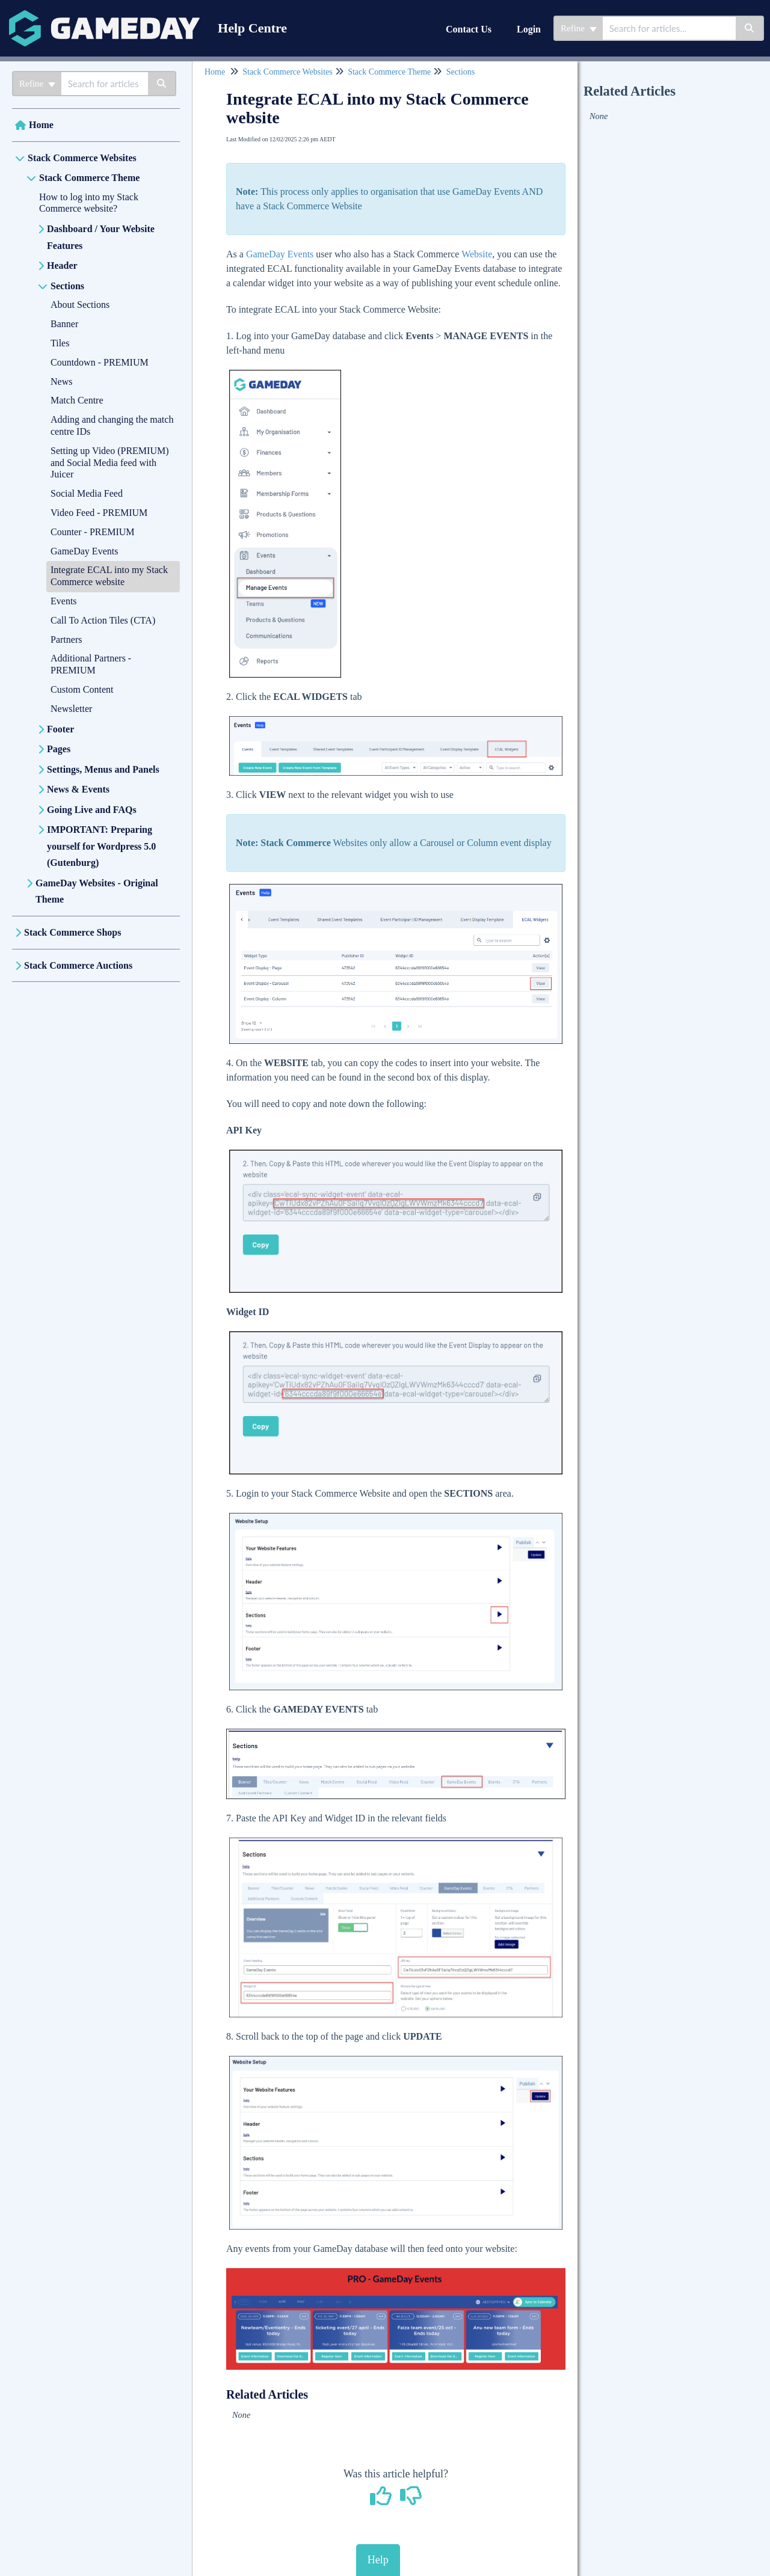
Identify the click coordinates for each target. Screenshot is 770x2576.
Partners (66, 639)
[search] (669, 28)
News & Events (78, 789)
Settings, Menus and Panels (103, 769)
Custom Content (82, 689)
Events (64, 601)
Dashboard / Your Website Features (101, 237)
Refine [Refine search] (579, 28)
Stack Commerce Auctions (78, 965)
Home (41, 125)
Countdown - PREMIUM (100, 362)
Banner (64, 324)
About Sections (80, 304)
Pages (58, 749)
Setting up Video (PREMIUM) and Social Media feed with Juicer (110, 463)
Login (529, 29)
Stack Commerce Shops (72, 932)
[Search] (750, 28)
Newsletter (71, 709)
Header (62, 265)
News (61, 381)
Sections (67, 286)
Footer (60, 729)
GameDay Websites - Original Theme (96, 891)
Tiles (60, 343)
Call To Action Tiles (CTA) (103, 620)
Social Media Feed (87, 493)
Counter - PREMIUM (93, 532)
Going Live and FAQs (92, 810)
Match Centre (77, 400)
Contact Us (468, 29)
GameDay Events (84, 551)
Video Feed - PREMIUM (99, 513)
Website (476, 254)
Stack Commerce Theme (89, 178)
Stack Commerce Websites (82, 158)
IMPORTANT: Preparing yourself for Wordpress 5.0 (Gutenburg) (101, 846)
